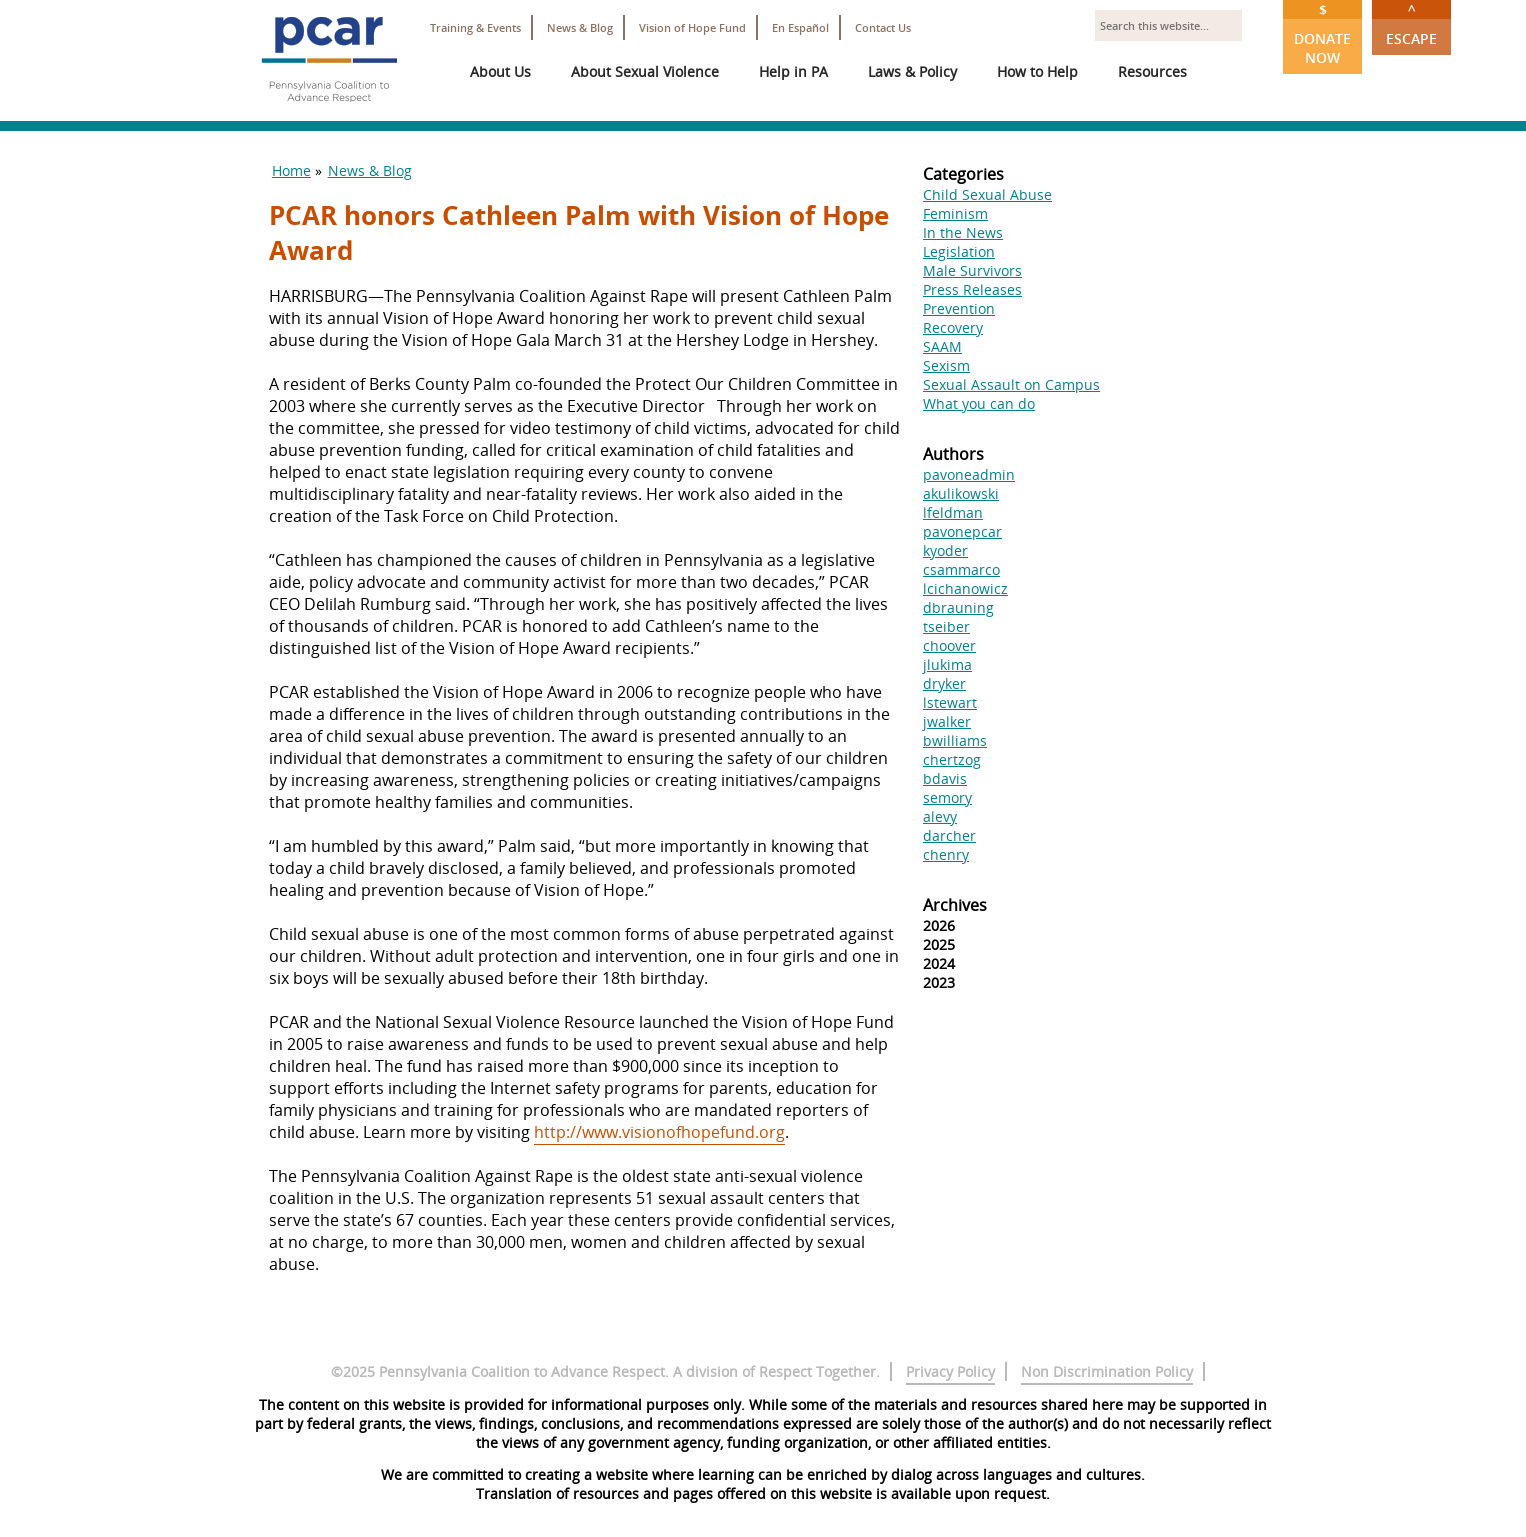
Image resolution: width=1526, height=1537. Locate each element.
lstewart (950, 702)
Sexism (946, 365)
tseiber (946, 626)
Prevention (959, 308)
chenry (946, 854)
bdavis (945, 778)
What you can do (979, 403)
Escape (1411, 24)
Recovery (953, 327)
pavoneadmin (969, 474)
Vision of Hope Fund (692, 27)
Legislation (959, 251)
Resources (1152, 71)
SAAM (942, 346)
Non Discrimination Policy (1107, 1371)
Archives (955, 905)
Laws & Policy (912, 71)
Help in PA (793, 71)
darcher (949, 835)
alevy (940, 816)
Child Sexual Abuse (987, 194)
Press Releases (972, 289)
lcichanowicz (965, 588)
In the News (963, 232)
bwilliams (955, 740)
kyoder (945, 550)
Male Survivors (972, 270)
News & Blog (580, 27)
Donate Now (1322, 33)
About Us (500, 71)
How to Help (1037, 71)
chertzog (952, 759)
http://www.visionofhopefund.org (659, 1132)
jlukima (947, 664)
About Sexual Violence (645, 71)
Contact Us (883, 27)
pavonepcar (962, 531)
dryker (944, 683)
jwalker (947, 721)
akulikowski (961, 493)
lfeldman (953, 512)
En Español (800, 27)
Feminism (955, 213)
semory (947, 797)
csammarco (961, 569)
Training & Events (475, 27)
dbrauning (958, 607)
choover (949, 645)
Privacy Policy (950, 1371)
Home (291, 170)
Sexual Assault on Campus (1011, 384)
